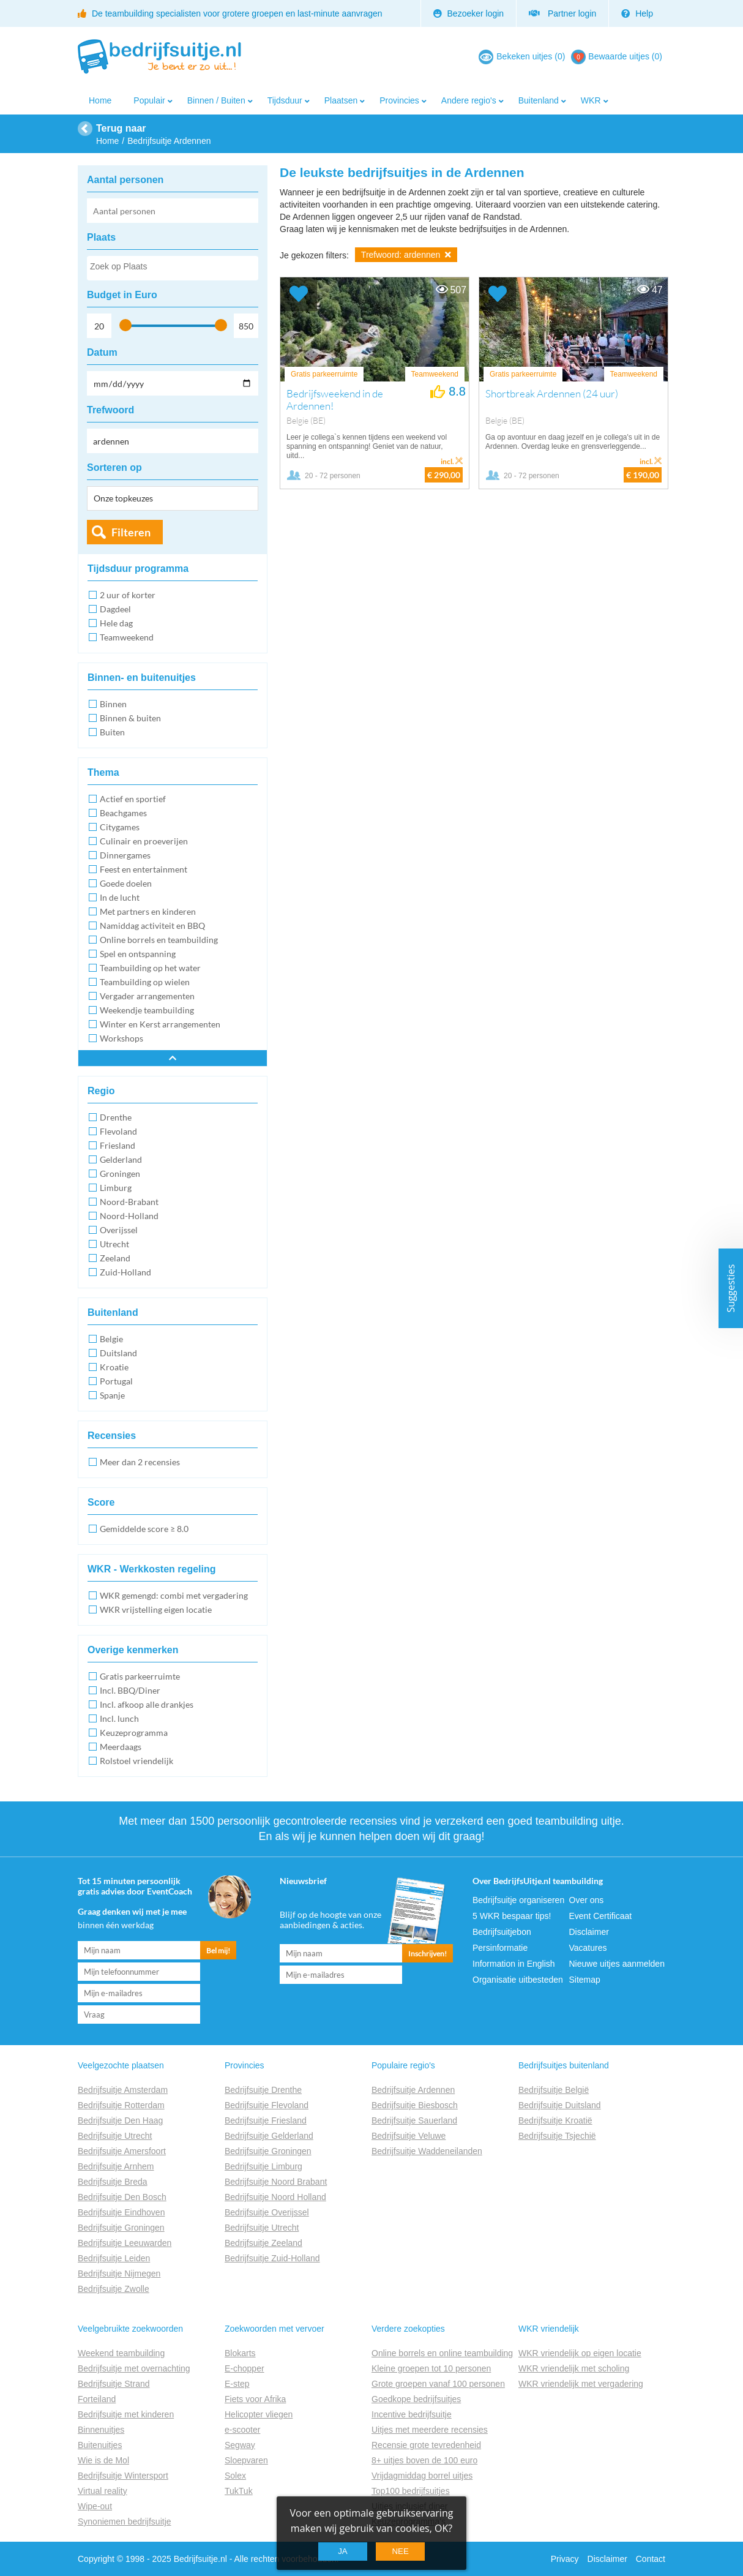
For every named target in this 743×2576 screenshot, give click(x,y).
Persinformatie (500, 1948)
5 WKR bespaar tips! (511, 1916)
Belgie (111, 1339)
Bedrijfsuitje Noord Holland (275, 2197)
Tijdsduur (284, 100)
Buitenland (538, 100)
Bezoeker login (468, 13)
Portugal (116, 1381)
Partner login (562, 13)
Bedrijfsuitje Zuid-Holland (272, 2258)
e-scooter (242, 2430)
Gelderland (121, 1159)
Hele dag (116, 623)
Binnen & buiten (130, 718)
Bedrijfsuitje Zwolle (113, 2289)
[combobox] (172, 268)
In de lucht (120, 897)
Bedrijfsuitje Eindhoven (121, 2212)
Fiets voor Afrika (255, 2399)
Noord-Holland (129, 1216)
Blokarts (240, 2353)
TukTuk (239, 2491)
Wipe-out (95, 2506)
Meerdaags (120, 1746)
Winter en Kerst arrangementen (160, 1024)
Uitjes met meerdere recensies (430, 2430)
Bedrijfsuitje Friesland (266, 2120)
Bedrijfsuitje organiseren (518, 1900)
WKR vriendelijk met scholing (573, 2368)
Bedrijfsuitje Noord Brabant (276, 2182)
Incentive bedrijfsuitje (412, 2414)
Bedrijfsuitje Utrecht (115, 2136)
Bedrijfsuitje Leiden (114, 2258)
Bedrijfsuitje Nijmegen (119, 2273)
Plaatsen (340, 100)
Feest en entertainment (143, 869)
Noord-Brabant (129, 1201)
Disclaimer (589, 1932)
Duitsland (118, 1353)
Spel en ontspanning (138, 953)
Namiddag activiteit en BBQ (152, 925)
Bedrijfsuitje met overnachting (134, 2368)
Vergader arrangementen (147, 996)
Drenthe (116, 1117)
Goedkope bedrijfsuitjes (416, 2399)
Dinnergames (125, 855)
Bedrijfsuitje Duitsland (559, 2105)
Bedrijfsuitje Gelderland (269, 2136)
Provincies (399, 100)
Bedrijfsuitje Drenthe (263, 2090)
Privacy (565, 2559)
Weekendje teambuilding (147, 1010)
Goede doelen (126, 883)
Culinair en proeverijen (144, 841)
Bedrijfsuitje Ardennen (413, 2090)
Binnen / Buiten (216, 100)
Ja (343, 2551)
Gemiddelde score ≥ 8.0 (144, 1528)
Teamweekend (127, 637)
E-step (237, 2384)
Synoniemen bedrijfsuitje (124, 2521)
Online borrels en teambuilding (159, 939)
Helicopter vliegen (259, 2414)
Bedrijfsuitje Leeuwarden (124, 2243)
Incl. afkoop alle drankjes (146, 1704)
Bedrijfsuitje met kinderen (126, 2414)
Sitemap (584, 1980)
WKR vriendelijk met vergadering (580, 2384)
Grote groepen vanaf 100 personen (438, 2384)
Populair (149, 100)
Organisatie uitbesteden (517, 1980)
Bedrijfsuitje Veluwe (409, 2136)
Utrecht (114, 1244)
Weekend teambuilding (121, 2353)
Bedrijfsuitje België (553, 2090)
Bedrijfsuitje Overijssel (267, 2212)
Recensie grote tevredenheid (426, 2445)
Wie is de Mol (103, 2460)
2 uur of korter (127, 595)
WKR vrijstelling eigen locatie (156, 1609)
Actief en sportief (133, 799)
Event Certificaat (600, 1916)
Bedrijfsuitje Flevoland (266, 2105)
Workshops (121, 1038)
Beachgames (123, 813)
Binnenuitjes (101, 2430)
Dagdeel (115, 609)
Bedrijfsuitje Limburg (263, 2166)
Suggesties (730, 1288)
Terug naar (121, 128)
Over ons (586, 1900)
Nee (400, 2551)
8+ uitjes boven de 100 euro (424, 2460)
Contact (650, 2559)
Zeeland (115, 1258)
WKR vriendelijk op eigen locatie (579, 2353)
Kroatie (114, 1367)
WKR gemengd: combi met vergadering (174, 1595)
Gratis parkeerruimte (140, 1676)
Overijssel (119, 1230)
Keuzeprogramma (134, 1732)
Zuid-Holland (125, 1272)
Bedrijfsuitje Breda (112, 2182)
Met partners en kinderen (148, 911)
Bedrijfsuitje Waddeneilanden (427, 2151)
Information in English (513, 1964)
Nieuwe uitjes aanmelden (617, 1964)
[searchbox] (172, 268)
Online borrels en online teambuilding (442, 2353)
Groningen (120, 1173)
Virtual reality (102, 2491)
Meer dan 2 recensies (140, 1462)
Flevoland (118, 1131)
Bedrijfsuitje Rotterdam (121, 2105)
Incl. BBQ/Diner (130, 1690)
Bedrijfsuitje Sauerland (414, 2120)
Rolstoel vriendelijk (136, 1761)
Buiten (112, 732)
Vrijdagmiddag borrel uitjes (422, 2475)
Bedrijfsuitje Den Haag (120, 2120)
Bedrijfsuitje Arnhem (116, 2166)
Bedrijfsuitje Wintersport (123, 2475)
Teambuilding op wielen (145, 982)
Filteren (131, 532)
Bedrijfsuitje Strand (114, 2384)
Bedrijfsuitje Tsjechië (557, 2136)
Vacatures (588, 1948)
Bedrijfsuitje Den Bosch (122, 2197)
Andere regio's (468, 100)
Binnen (113, 704)
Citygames (120, 827)
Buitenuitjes (100, 2445)
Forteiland (97, 2399)
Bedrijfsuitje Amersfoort (122, 2151)
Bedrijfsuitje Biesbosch (415, 2105)
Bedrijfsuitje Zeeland (263, 2243)
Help (637, 13)
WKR (591, 100)
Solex (235, 2475)
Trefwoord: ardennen (406, 255)
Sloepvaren (246, 2460)
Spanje (112, 1395)
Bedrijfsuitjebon (501, 1932)
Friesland (117, 1145)
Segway (240, 2445)
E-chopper (244, 2368)
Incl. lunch (119, 1718)
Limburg (116, 1187)
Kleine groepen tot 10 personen (431, 2368)
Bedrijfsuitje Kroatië (555, 2120)
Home (100, 100)
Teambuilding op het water (150, 968)
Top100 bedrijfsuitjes (411, 2491)
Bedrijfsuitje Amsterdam (123, 2090)
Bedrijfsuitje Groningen (121, 2227)
